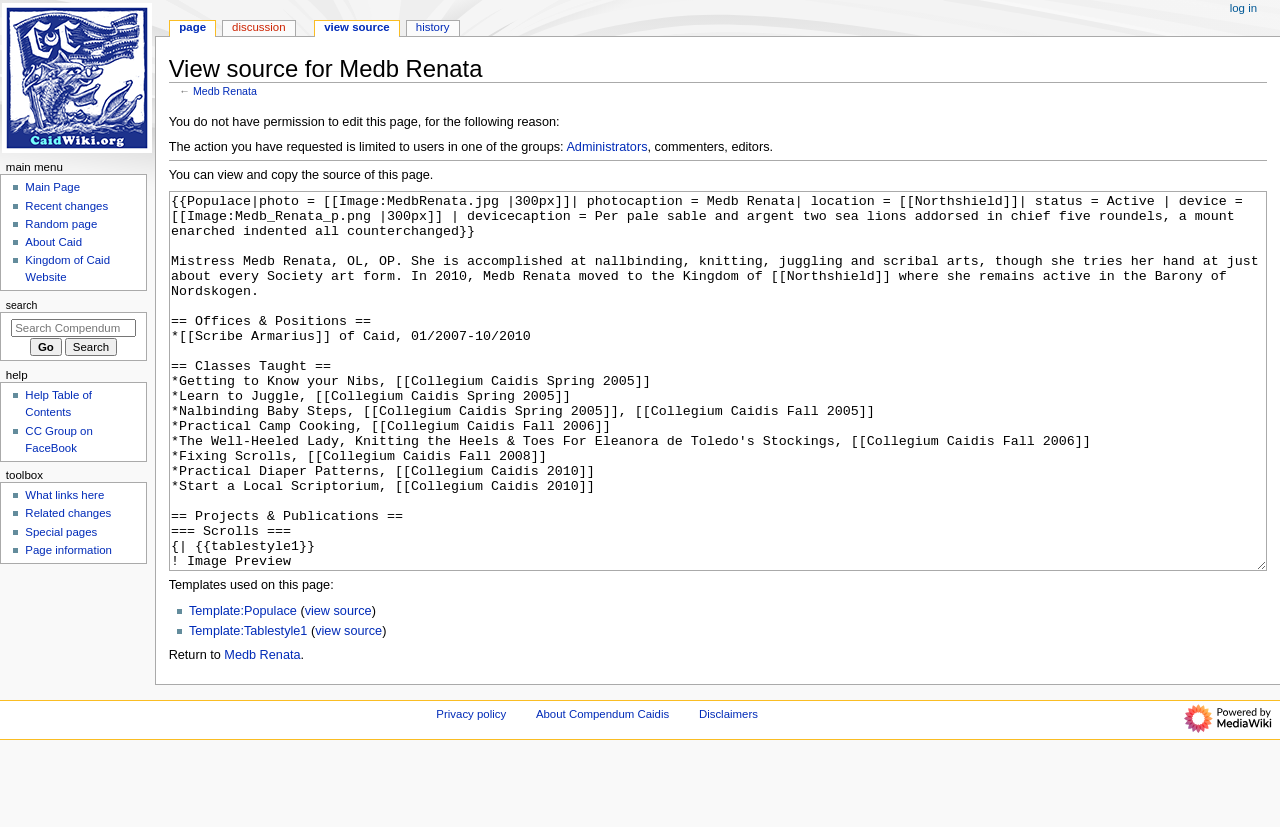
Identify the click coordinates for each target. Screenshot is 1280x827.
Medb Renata (225, 91)
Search (22, 305)
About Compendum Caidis (602, 789)
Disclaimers (728, 789)
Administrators (606, 147)
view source (338, 686)
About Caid (53, 242)
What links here (64, 495)
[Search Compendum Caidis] (73, 328)
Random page (61, 224)
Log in (1243, 8)
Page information (68, 550)
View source (357, 27)
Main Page (52, 187)
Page (192, 27)
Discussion (258, 27)
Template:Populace (243, 686)
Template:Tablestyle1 (248, 706)
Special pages (61, 532)
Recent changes (66, 206)
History (433, 27)
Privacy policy (471, 789)
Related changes (68, 513)
